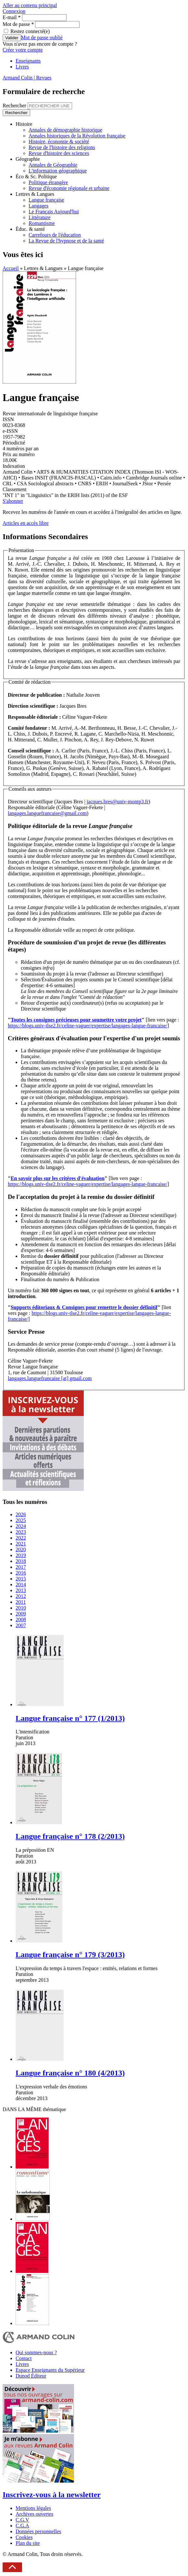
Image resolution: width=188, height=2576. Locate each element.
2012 (21, 1596)
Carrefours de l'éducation (55, 235)
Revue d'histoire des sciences (59, 153)
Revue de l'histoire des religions (62, 147)
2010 (21, 1608)
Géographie (28, 159)
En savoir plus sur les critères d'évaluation (58, 1178)
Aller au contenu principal (30, 5)
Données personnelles (38, 2531)
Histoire (24, 124)
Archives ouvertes (34, 2514)
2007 (21, 1625)
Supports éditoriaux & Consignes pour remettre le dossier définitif (84, 1307)
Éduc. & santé (30, 229)
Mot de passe (18, 24)
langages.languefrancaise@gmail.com (47, 813)
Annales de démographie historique (65, 130)
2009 (21, 1613)
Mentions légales (33, 2508)
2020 (21, 1549)
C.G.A (22, 2525)
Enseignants (28, 61)
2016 (21, 1573)
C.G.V (22, 2520)
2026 (21, 1514)
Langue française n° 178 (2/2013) (70, 1836)
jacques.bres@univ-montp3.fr (118, 801)
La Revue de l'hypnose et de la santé (66, 240)
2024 (21, 1526)
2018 (21, 1561)
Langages (38, 205)
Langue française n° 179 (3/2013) (70, 1954)
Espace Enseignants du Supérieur (50, 2370)
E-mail (12, 17)
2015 (21, 1578)
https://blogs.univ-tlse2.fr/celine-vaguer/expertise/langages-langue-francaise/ (87, 1025)
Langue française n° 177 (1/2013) (70, 1718)
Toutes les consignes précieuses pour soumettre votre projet (76, 1019)
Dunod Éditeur (31, 2376)
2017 (21, 1567)
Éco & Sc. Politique (36, 176)
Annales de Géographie (53, 165)
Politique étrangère (48, 182)
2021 (21, 1543)
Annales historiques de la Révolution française (77, 135)
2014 (21, 1584)
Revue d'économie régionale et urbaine (69, 188)
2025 (21, 1520)
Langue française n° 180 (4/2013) (70, 2073)
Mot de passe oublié (42, 37)
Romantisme (42, 223)
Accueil (11, 268)
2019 (21, 1555)
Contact (24, 2358)
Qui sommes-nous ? (36, 2352)
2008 (21, 1619)
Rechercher (15, 105)
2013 (21, 1590)
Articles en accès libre (26, 523)
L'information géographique (58, 170)
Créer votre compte (23, 50)
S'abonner (13, 501)
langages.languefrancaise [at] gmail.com (50, 1378)
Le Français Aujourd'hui (54, 211)
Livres (22, 66)
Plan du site (28, 2543)
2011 (21, 1602)
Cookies (24, 2537)
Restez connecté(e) (30, 31)
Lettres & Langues (35, 194)
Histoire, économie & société (59, 141)
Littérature (40, 217)
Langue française (46, 200)
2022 (21, 1538)
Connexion (14, 11)
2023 (21, 1532)
